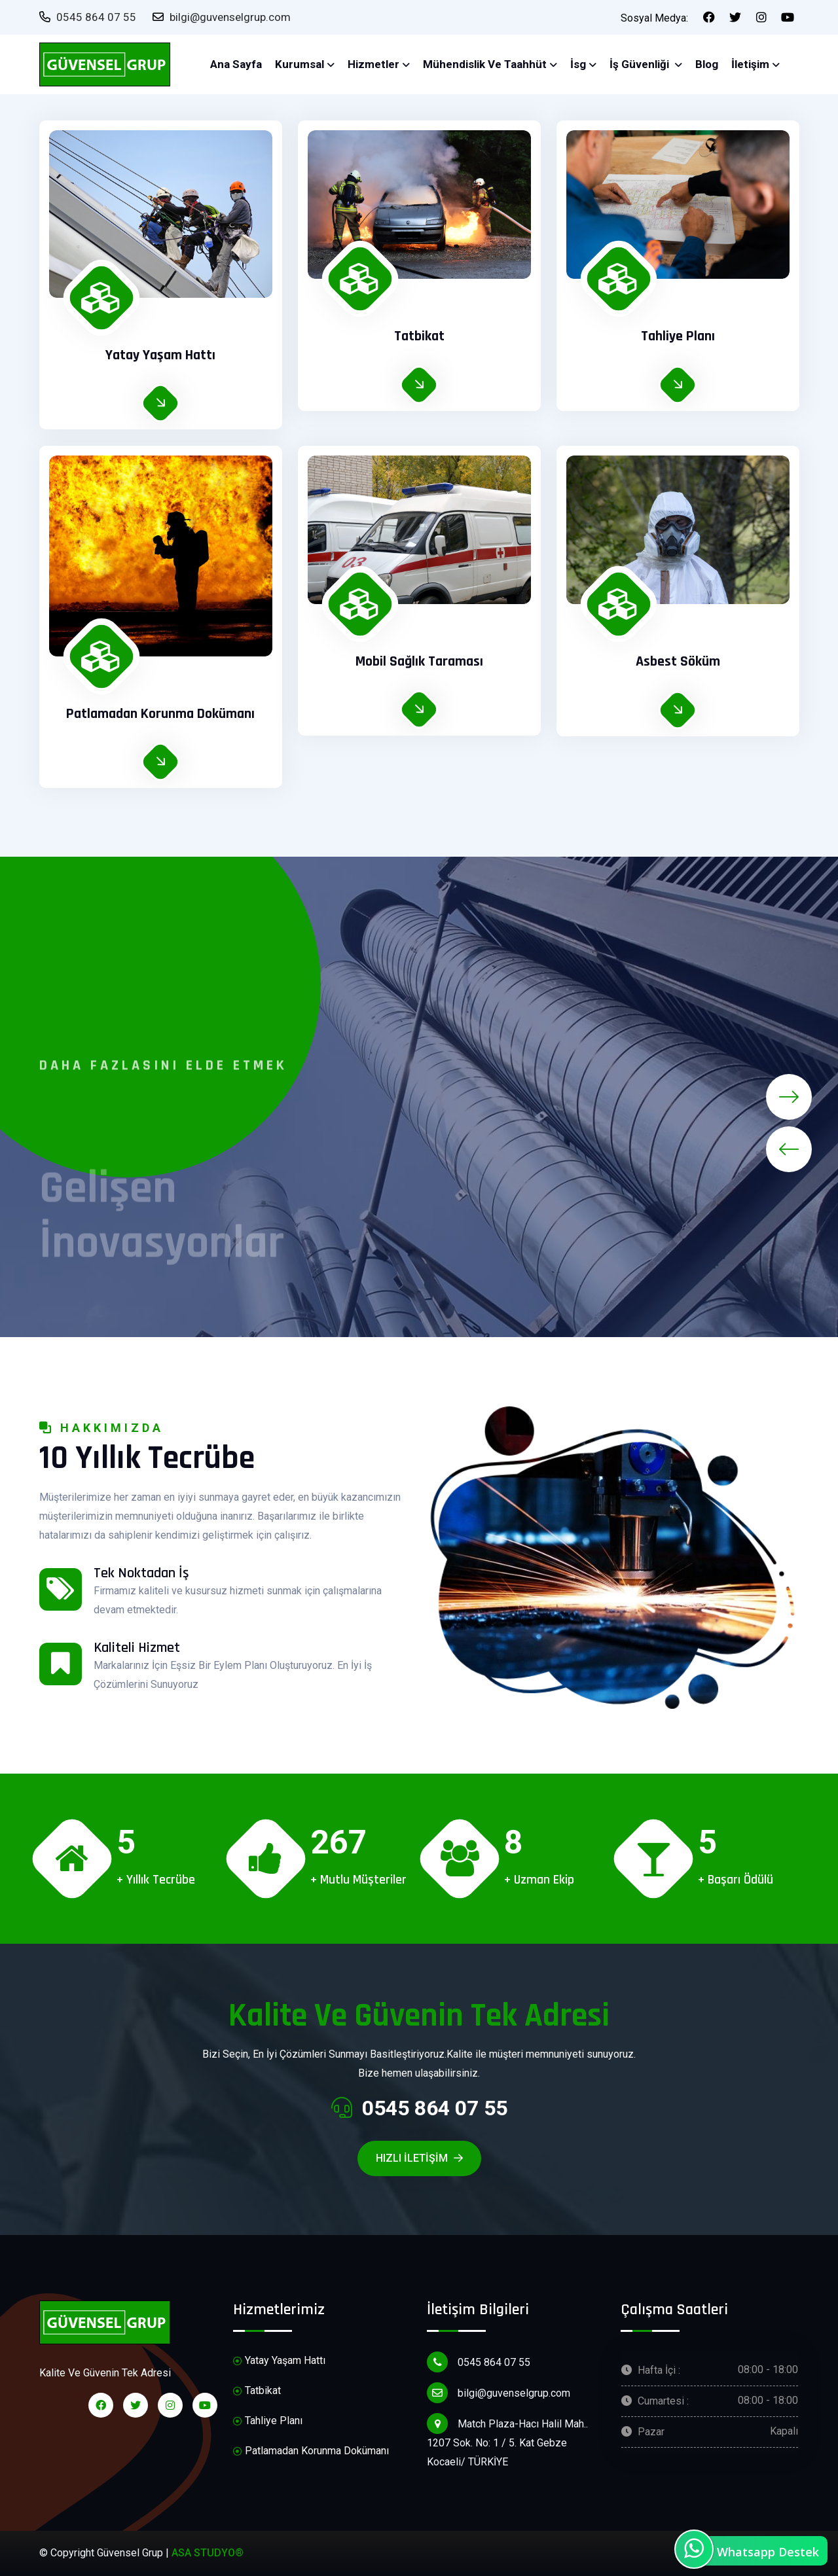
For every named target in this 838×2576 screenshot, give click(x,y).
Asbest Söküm (678, 661)
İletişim (750, 64)
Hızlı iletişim (419, 2158)
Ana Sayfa (236, 64)
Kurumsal (299, 64)
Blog (706, 64)
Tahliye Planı (678, 336)
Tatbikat (419, 336)
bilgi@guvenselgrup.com (222, 17)
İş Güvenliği (641, 64)
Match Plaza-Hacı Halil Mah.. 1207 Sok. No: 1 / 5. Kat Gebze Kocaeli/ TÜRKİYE (507, 2440)
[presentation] (789, 1149)
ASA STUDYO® (208, 2553)
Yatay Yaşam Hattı (160, 355)
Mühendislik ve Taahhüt (485, 64)
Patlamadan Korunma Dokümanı (160, 714)
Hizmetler (373, 64)
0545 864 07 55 (87, 17)
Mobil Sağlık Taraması (419, 661)
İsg (578, 64)
